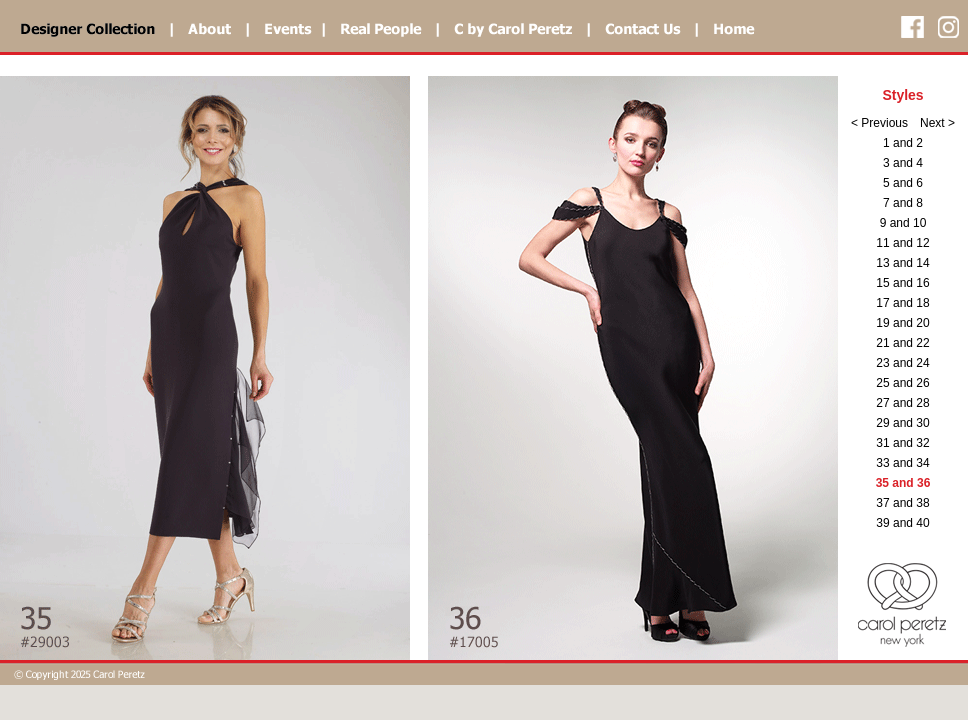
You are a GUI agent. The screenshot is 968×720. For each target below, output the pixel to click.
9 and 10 (903, 223)
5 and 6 (903, 183)
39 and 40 (902, 523)
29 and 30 (902, 423)
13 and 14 (902, 263)
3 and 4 (903, 163)
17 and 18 (902, 303)
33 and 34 (902, 463)
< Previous (879, 123)
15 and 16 (902, 283)
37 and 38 (902, 503)
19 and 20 (902, 323)
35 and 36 (903, 483)
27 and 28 (902, 403)
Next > (937, 123)
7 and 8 (903, 203)
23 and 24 (902, 363)
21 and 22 (902, 343)
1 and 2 (903, 143)
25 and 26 (902, 383)
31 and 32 (902, 443)
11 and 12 (902, 243)
